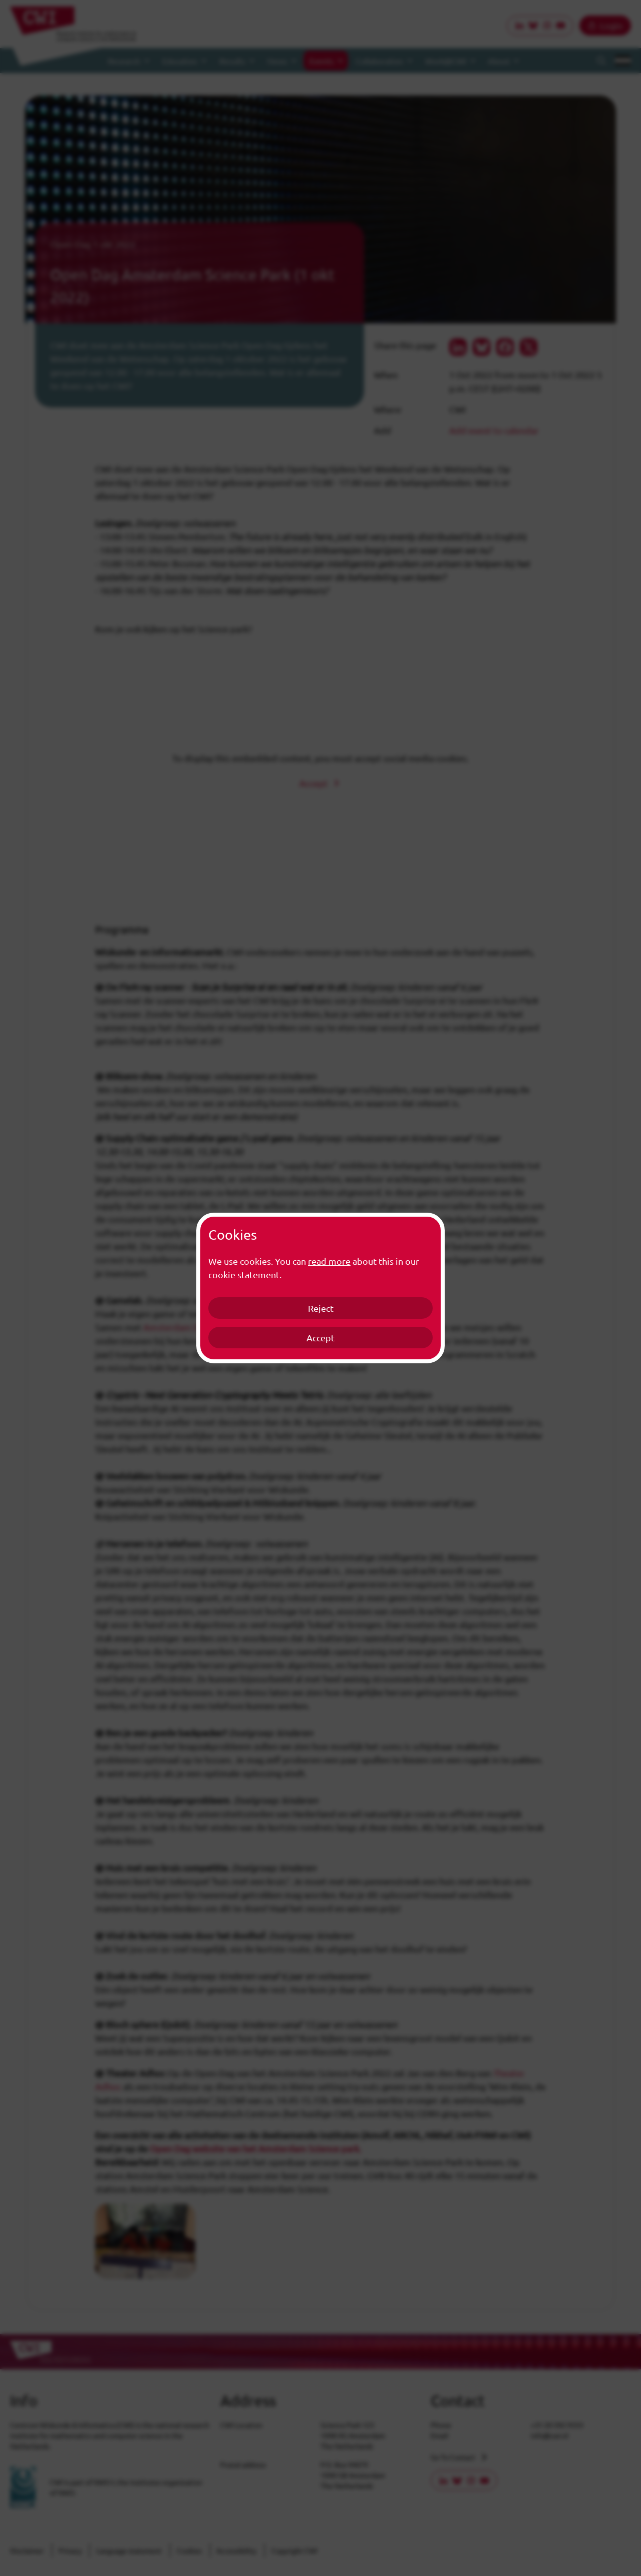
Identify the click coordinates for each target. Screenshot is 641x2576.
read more (329, 1261)
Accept (320, 1337)
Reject (321, 1308)
